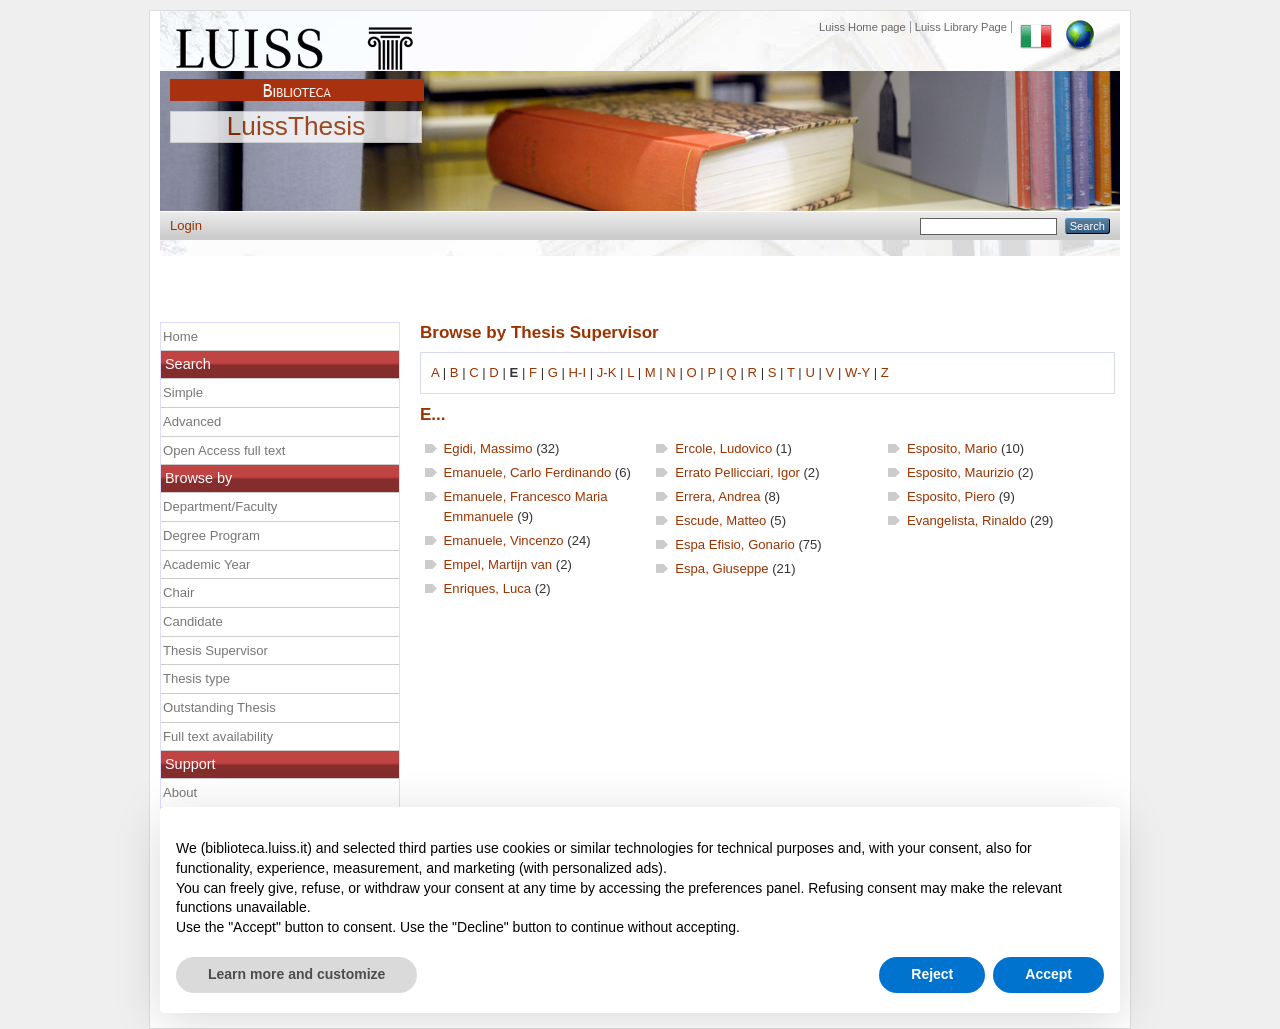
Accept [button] (1048, 974)
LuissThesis (296, 127)
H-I (577, 372)
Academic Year (206, 564)
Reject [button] (932, 974)
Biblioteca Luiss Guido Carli (297, 79)
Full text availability (218, 736)
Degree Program (211, 535)
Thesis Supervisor (215, 650)
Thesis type (196, 678)
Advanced (192, 421)
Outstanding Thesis (219, 707)
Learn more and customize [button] (296, 974)
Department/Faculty (220, 506)
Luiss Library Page (961, 27)
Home (180, 336)
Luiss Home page (862, 27)
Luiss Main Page (297, 44)
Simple (183, 392)
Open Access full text (224, 450)
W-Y (857, 372)
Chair (178, 592)
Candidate (193, 621)
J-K (607, 372)
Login (186, 225)
